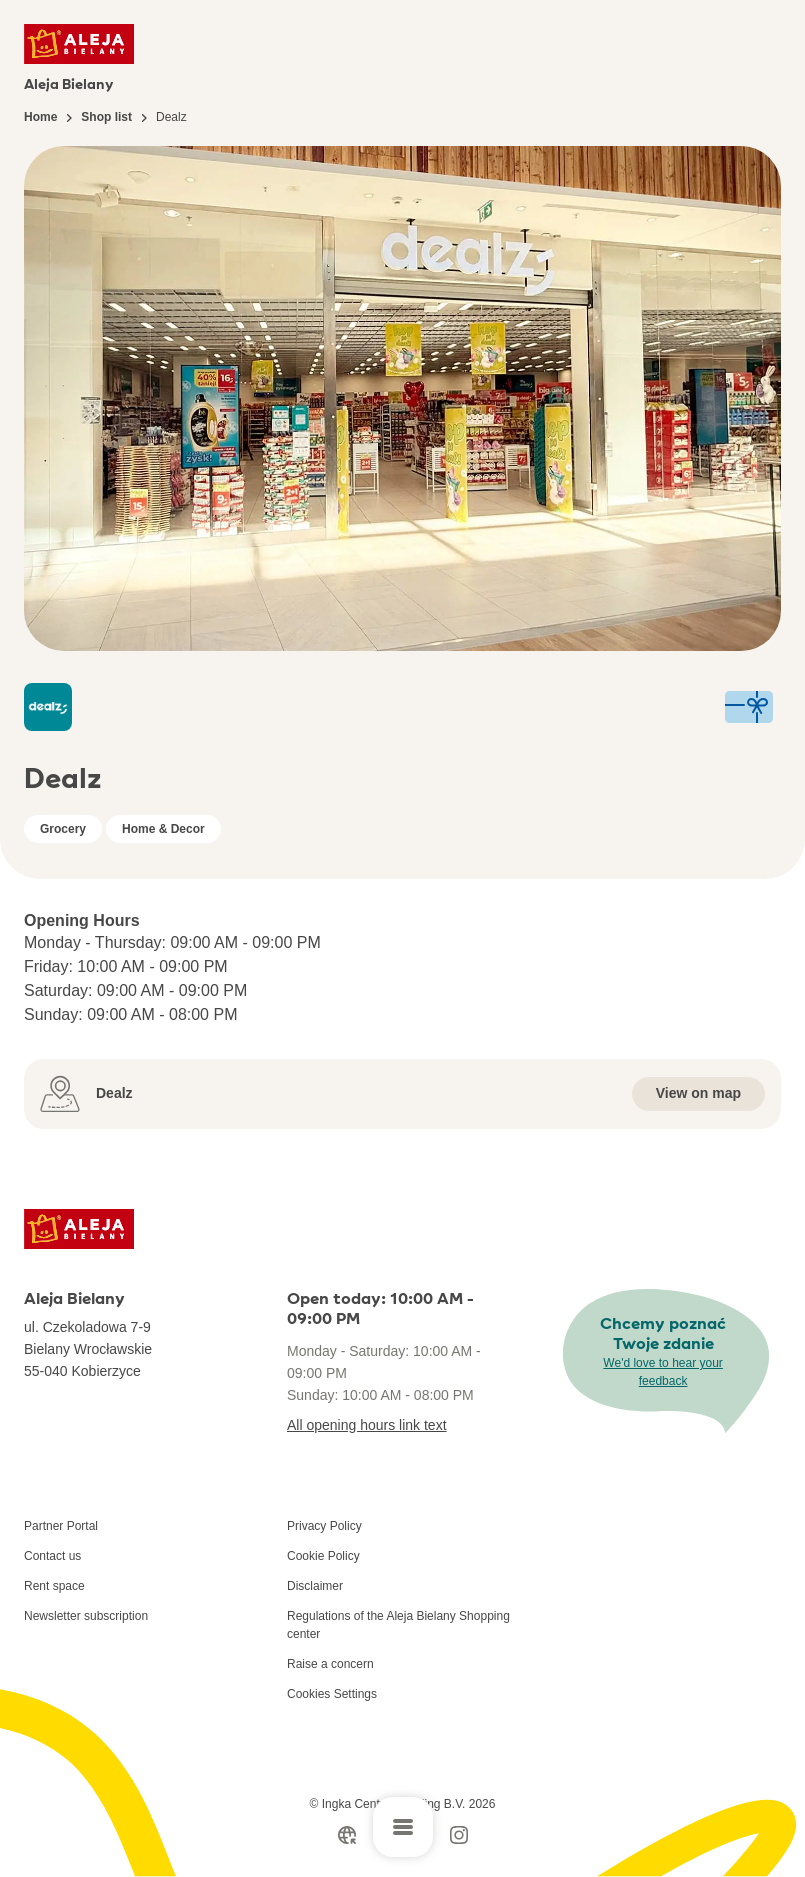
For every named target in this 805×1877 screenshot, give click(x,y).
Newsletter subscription (86, 1616)
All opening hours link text (367, 1425)
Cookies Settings (332, 1694)
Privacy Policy (324, 1526)
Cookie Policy (323, 1556)
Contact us (52, 1556)
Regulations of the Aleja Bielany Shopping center (398, 1625)
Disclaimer (315, 1586)
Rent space (54, 1586)
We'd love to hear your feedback (662, 1372)
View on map (698, 1093)
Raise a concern (330, 1664)
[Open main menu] (403, 1827)
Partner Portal (61, 1526)
